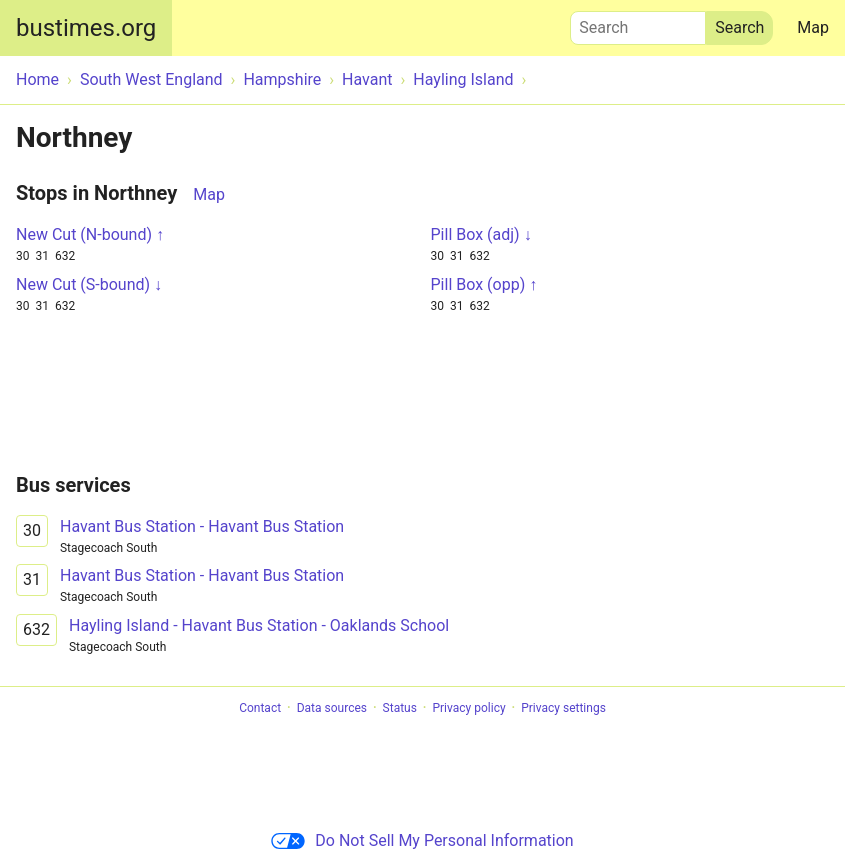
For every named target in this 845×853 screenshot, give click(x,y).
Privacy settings (563, 708)
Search (638, 23)
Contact (260, 708)
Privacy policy (468, 708)
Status (400, 708)
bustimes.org (86, 28)
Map (813, 27)
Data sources (332, 708)
